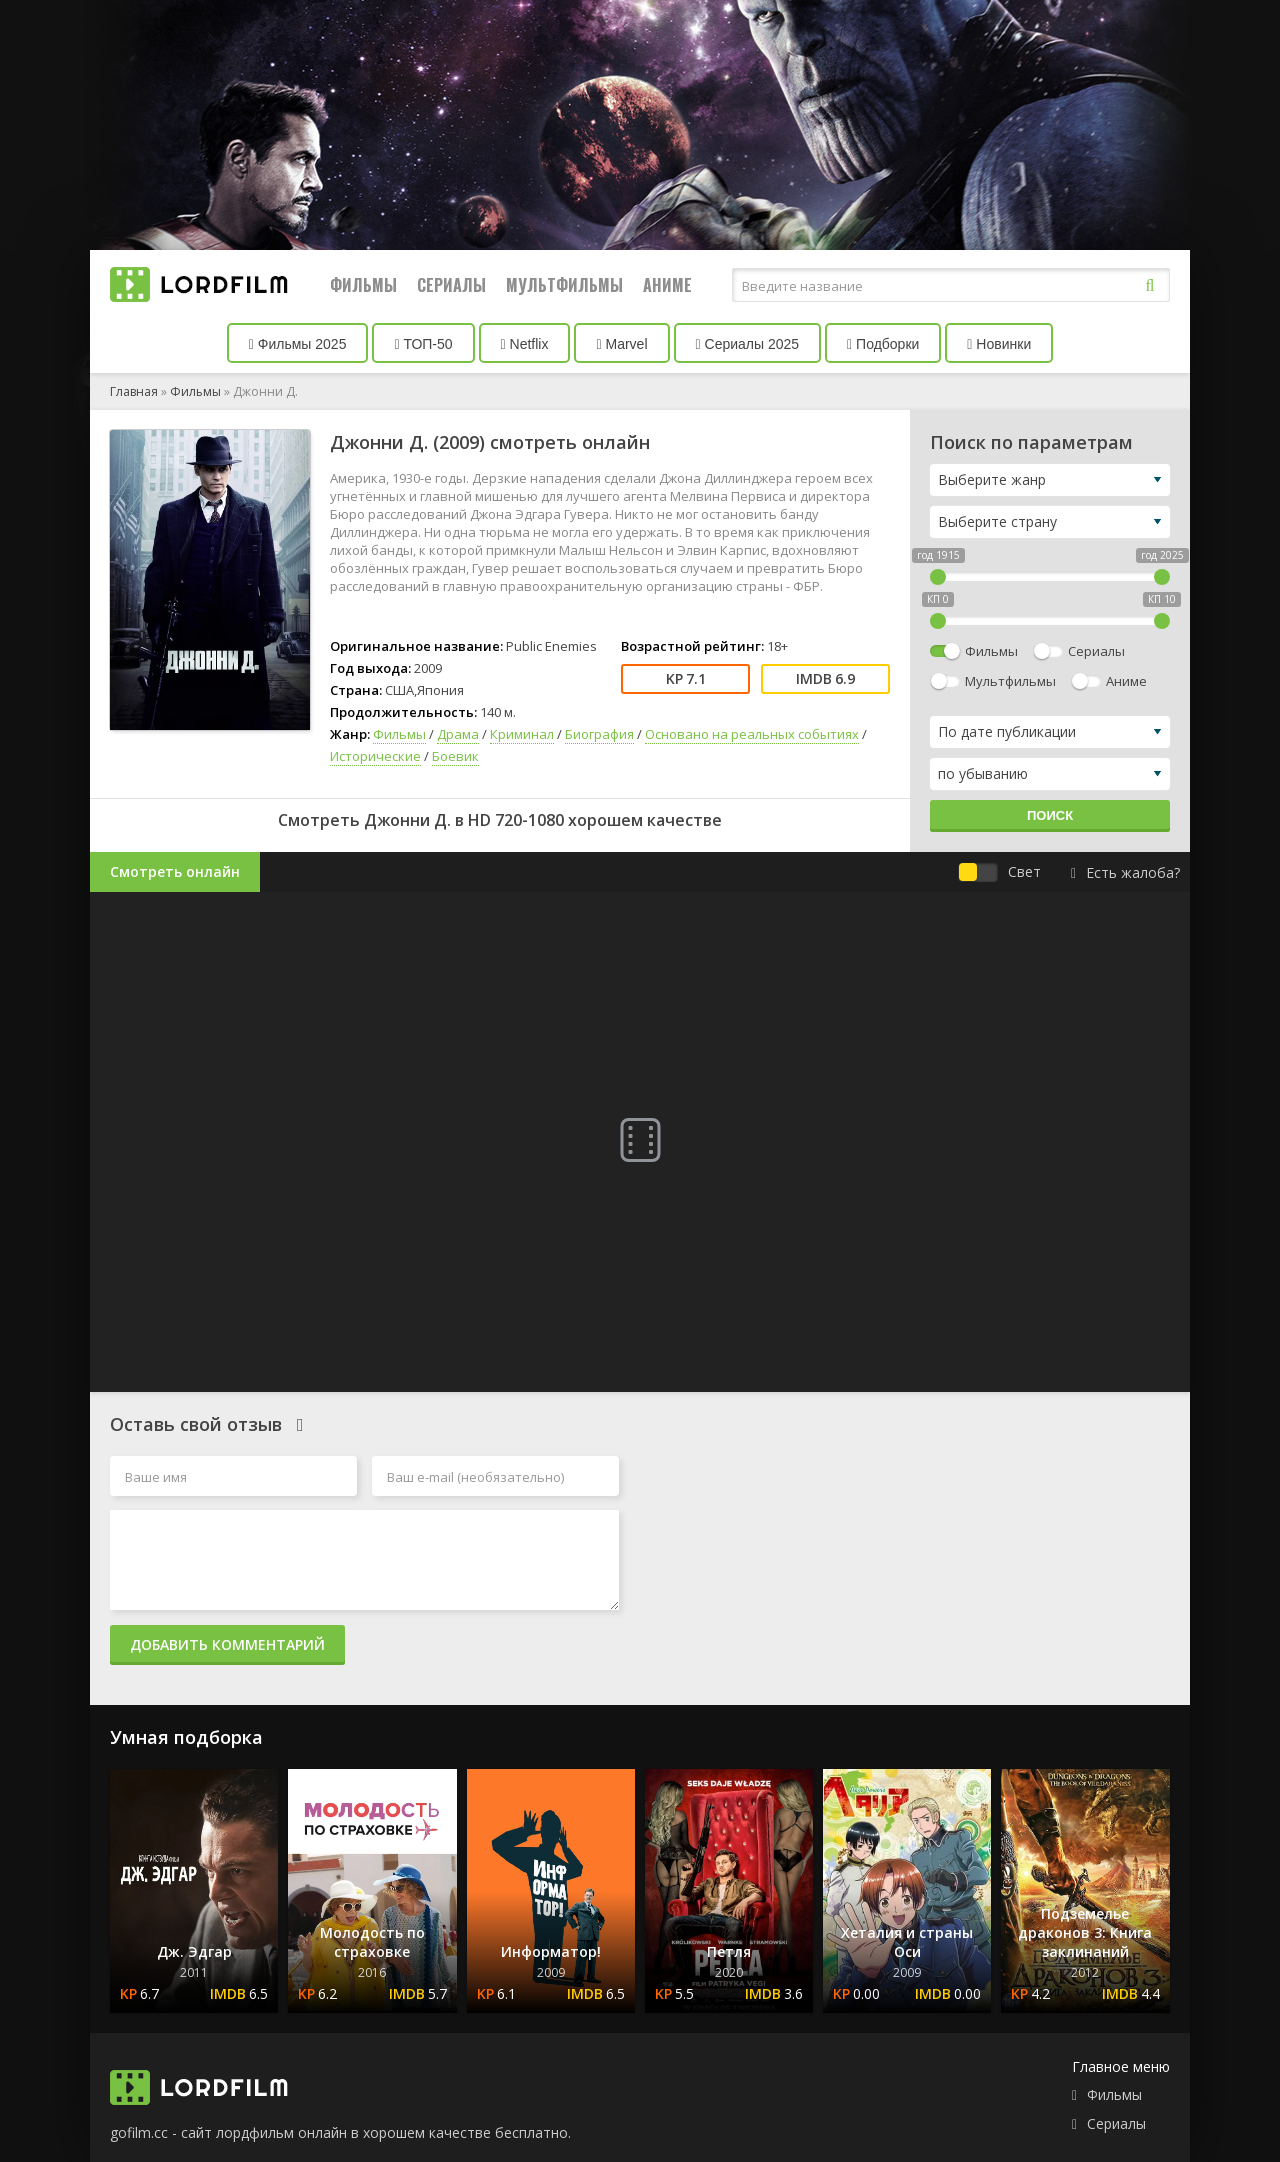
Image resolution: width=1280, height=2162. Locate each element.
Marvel (621, 344)
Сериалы (451, 285)
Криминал (522, 734)
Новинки (999, 344)
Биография (599, 734)
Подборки (883, 344)
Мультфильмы (564, 285)
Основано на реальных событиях (752, 734)
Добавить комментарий (227, 1644)
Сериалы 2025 (748, 344)
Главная (134, 391)
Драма (458, 734)
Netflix (525, 344)
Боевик (455, 756)
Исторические (375, 756)
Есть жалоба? (1125, 872)
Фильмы (363, 285)
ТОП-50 (423, 344)
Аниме (667, 285)
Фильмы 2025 (298, 344)
